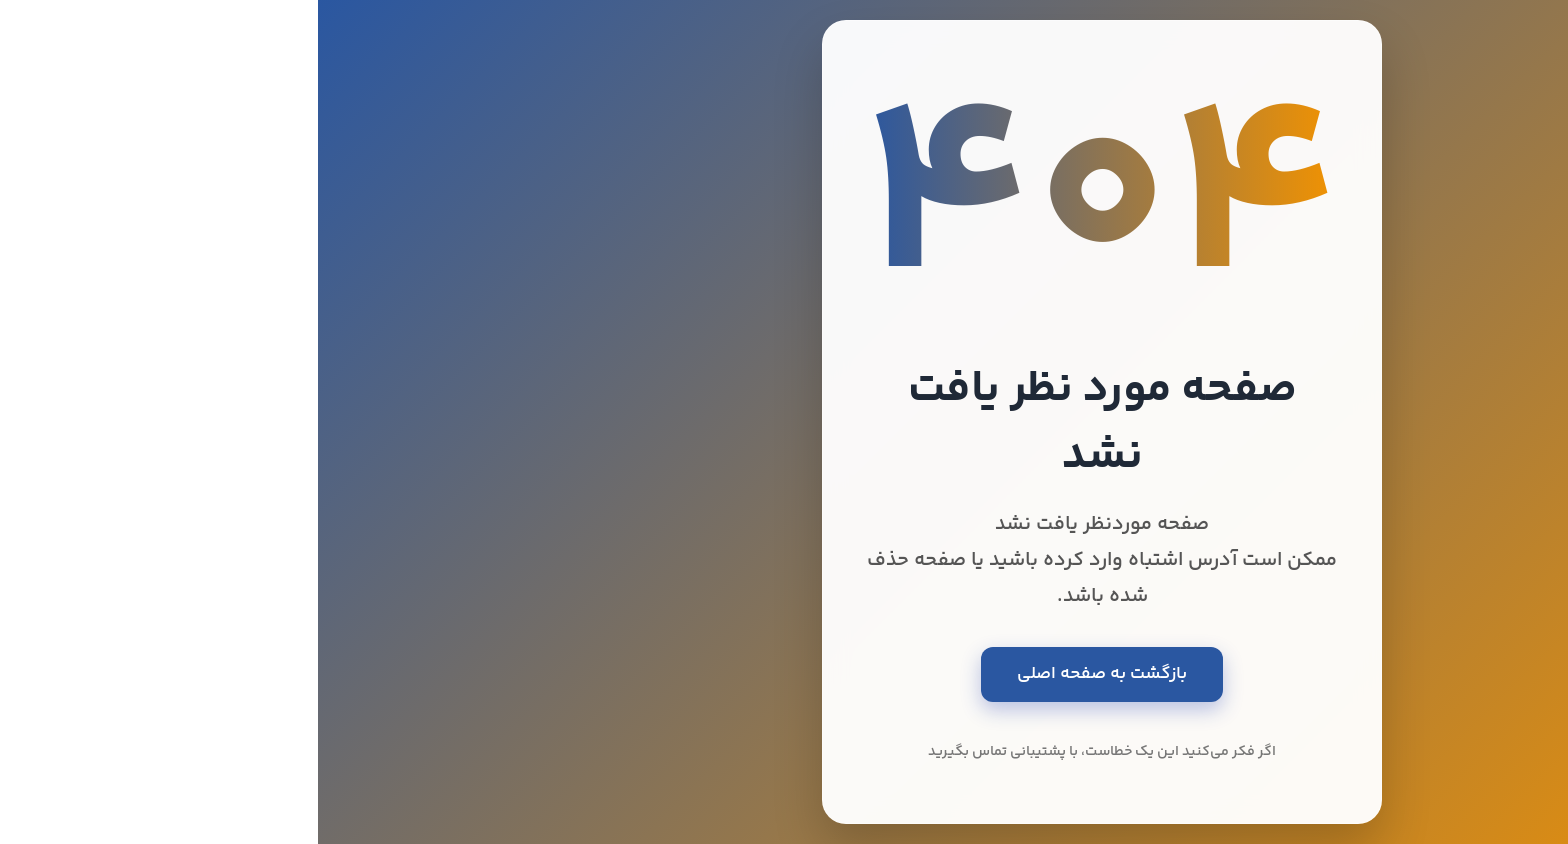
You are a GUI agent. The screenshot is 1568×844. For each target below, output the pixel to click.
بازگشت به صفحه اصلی (784, 674)
